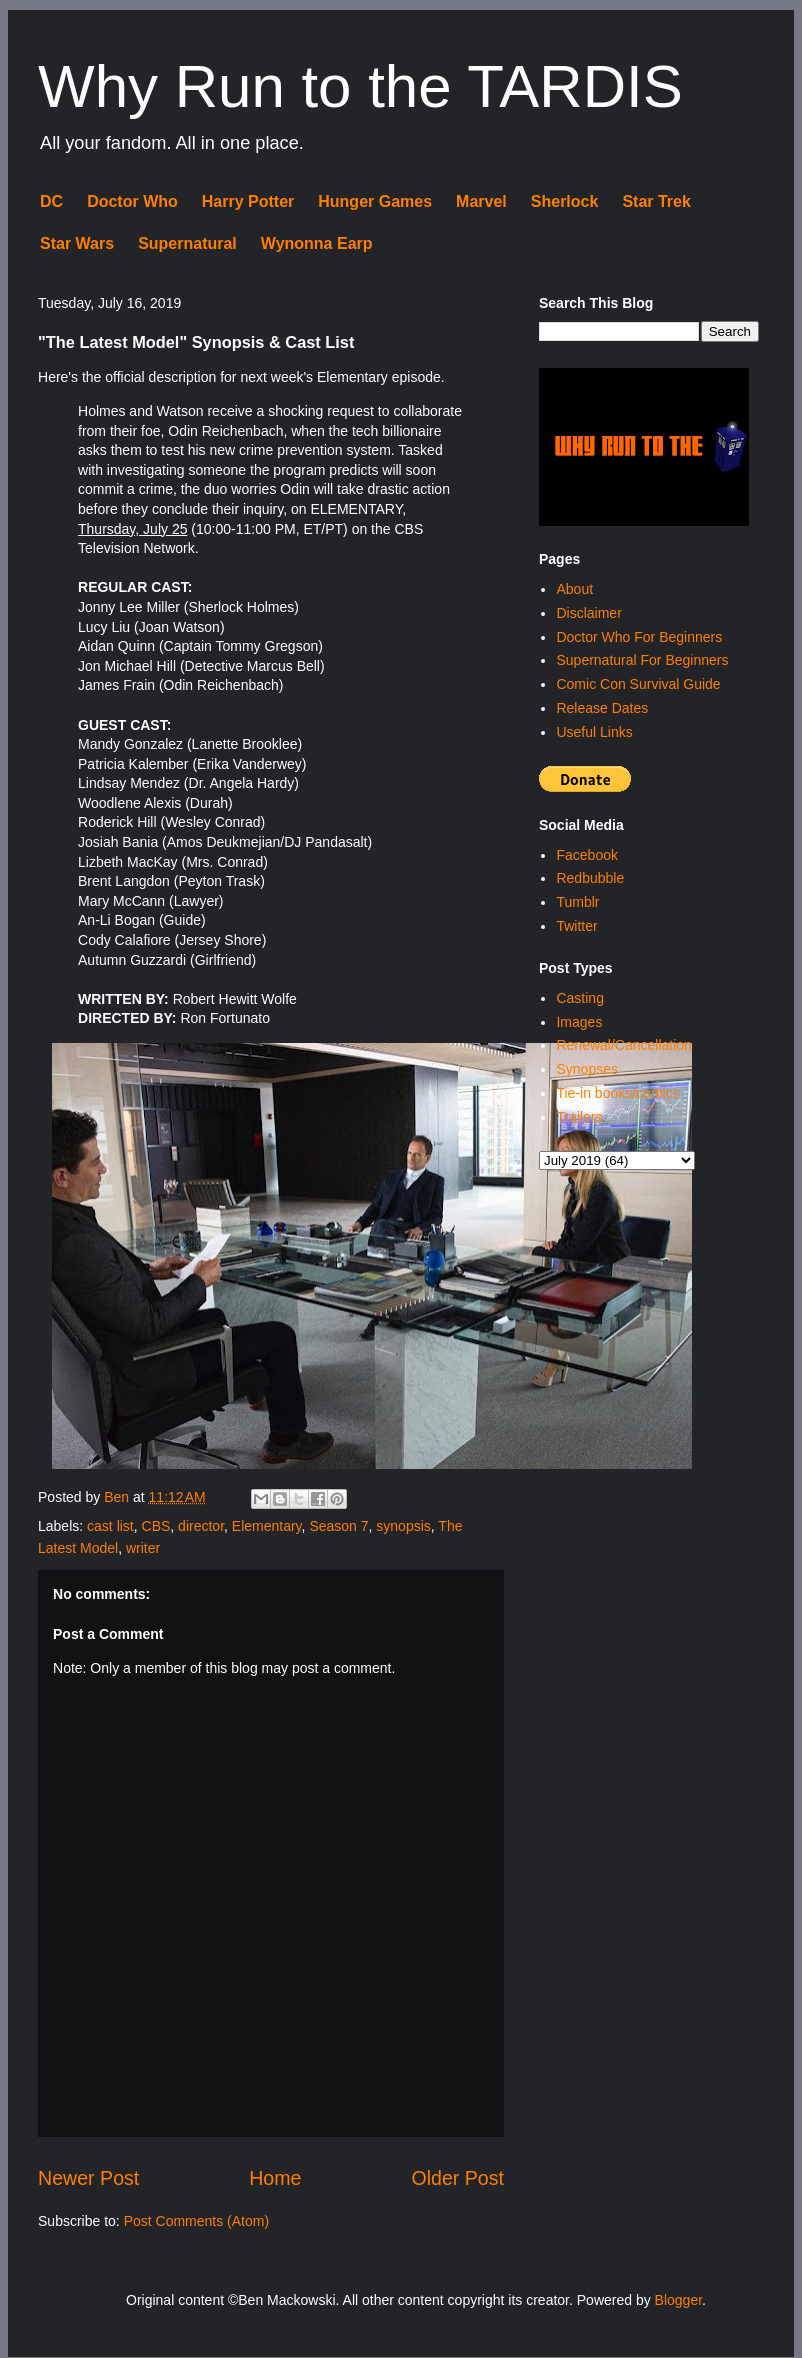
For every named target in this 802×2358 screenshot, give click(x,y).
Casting (579, 998)
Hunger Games (375, 201)
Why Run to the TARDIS (360, 86)
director (201, 1526)
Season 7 (338, 1526)
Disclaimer (588, 613)
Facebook (586, 855)
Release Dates (602, 708)
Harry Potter (248, 201)
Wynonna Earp (317, 243)
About (574, 589)
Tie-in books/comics (617, 1093)
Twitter (576, 926)
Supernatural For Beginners (642, 660)
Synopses (586, 1069)
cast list (110, 1526)
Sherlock (565, 201)
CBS (156, 1526)
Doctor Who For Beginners (639, 637)
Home (275, 2178)
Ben (118, 1497)
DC (51, 201)
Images (579, 1022)
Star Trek (656, 201)
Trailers (579, 1117)
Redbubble (590, 878)
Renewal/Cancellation (623, 1045)
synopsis (403, 1526)
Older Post (457, 2178)
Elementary (267, 1526)
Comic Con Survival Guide (638, 684)
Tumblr (577, 902)
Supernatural (187, 243)
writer (143, 1548)
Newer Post (88, 2178)
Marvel (481, 201)
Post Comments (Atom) (196, 2221)
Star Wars (77, 243)
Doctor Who (132, 201)
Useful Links (594, 732)
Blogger (678, 2300)
